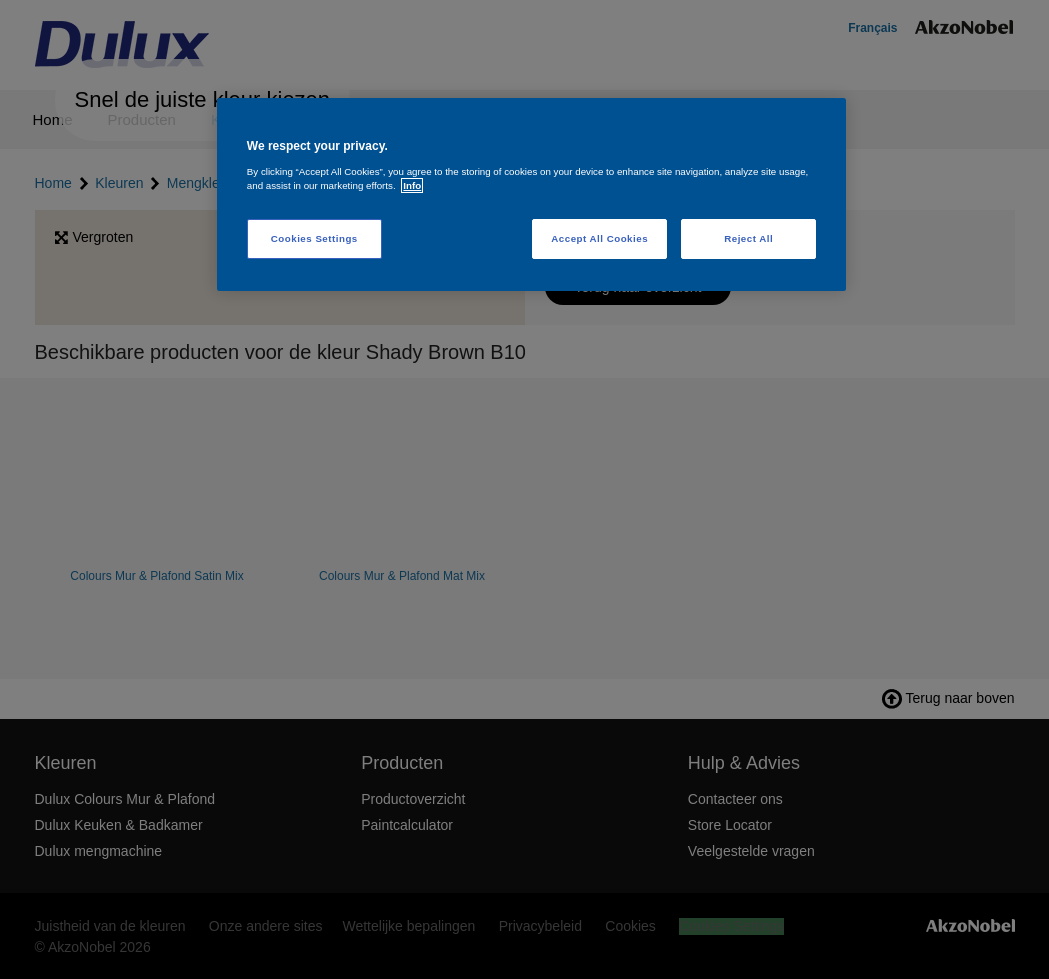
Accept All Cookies (599, 238)
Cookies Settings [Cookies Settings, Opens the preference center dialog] (314, 238)
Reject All (748, 238)
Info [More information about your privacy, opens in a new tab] (412, 185)
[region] (531, 194)
